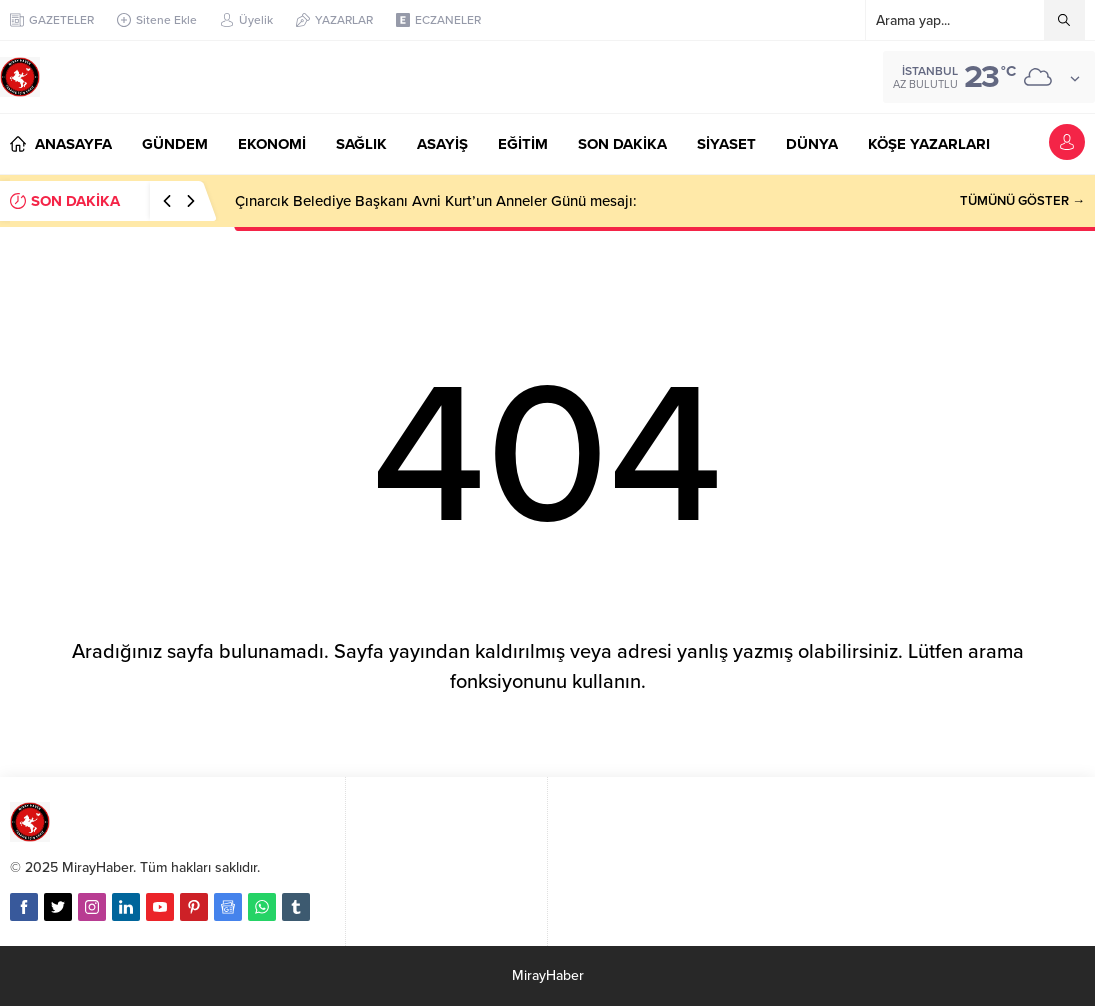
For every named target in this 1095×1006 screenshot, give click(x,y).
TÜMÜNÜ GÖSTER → (1022, 201)
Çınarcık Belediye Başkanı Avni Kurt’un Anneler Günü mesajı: (436, 201)
